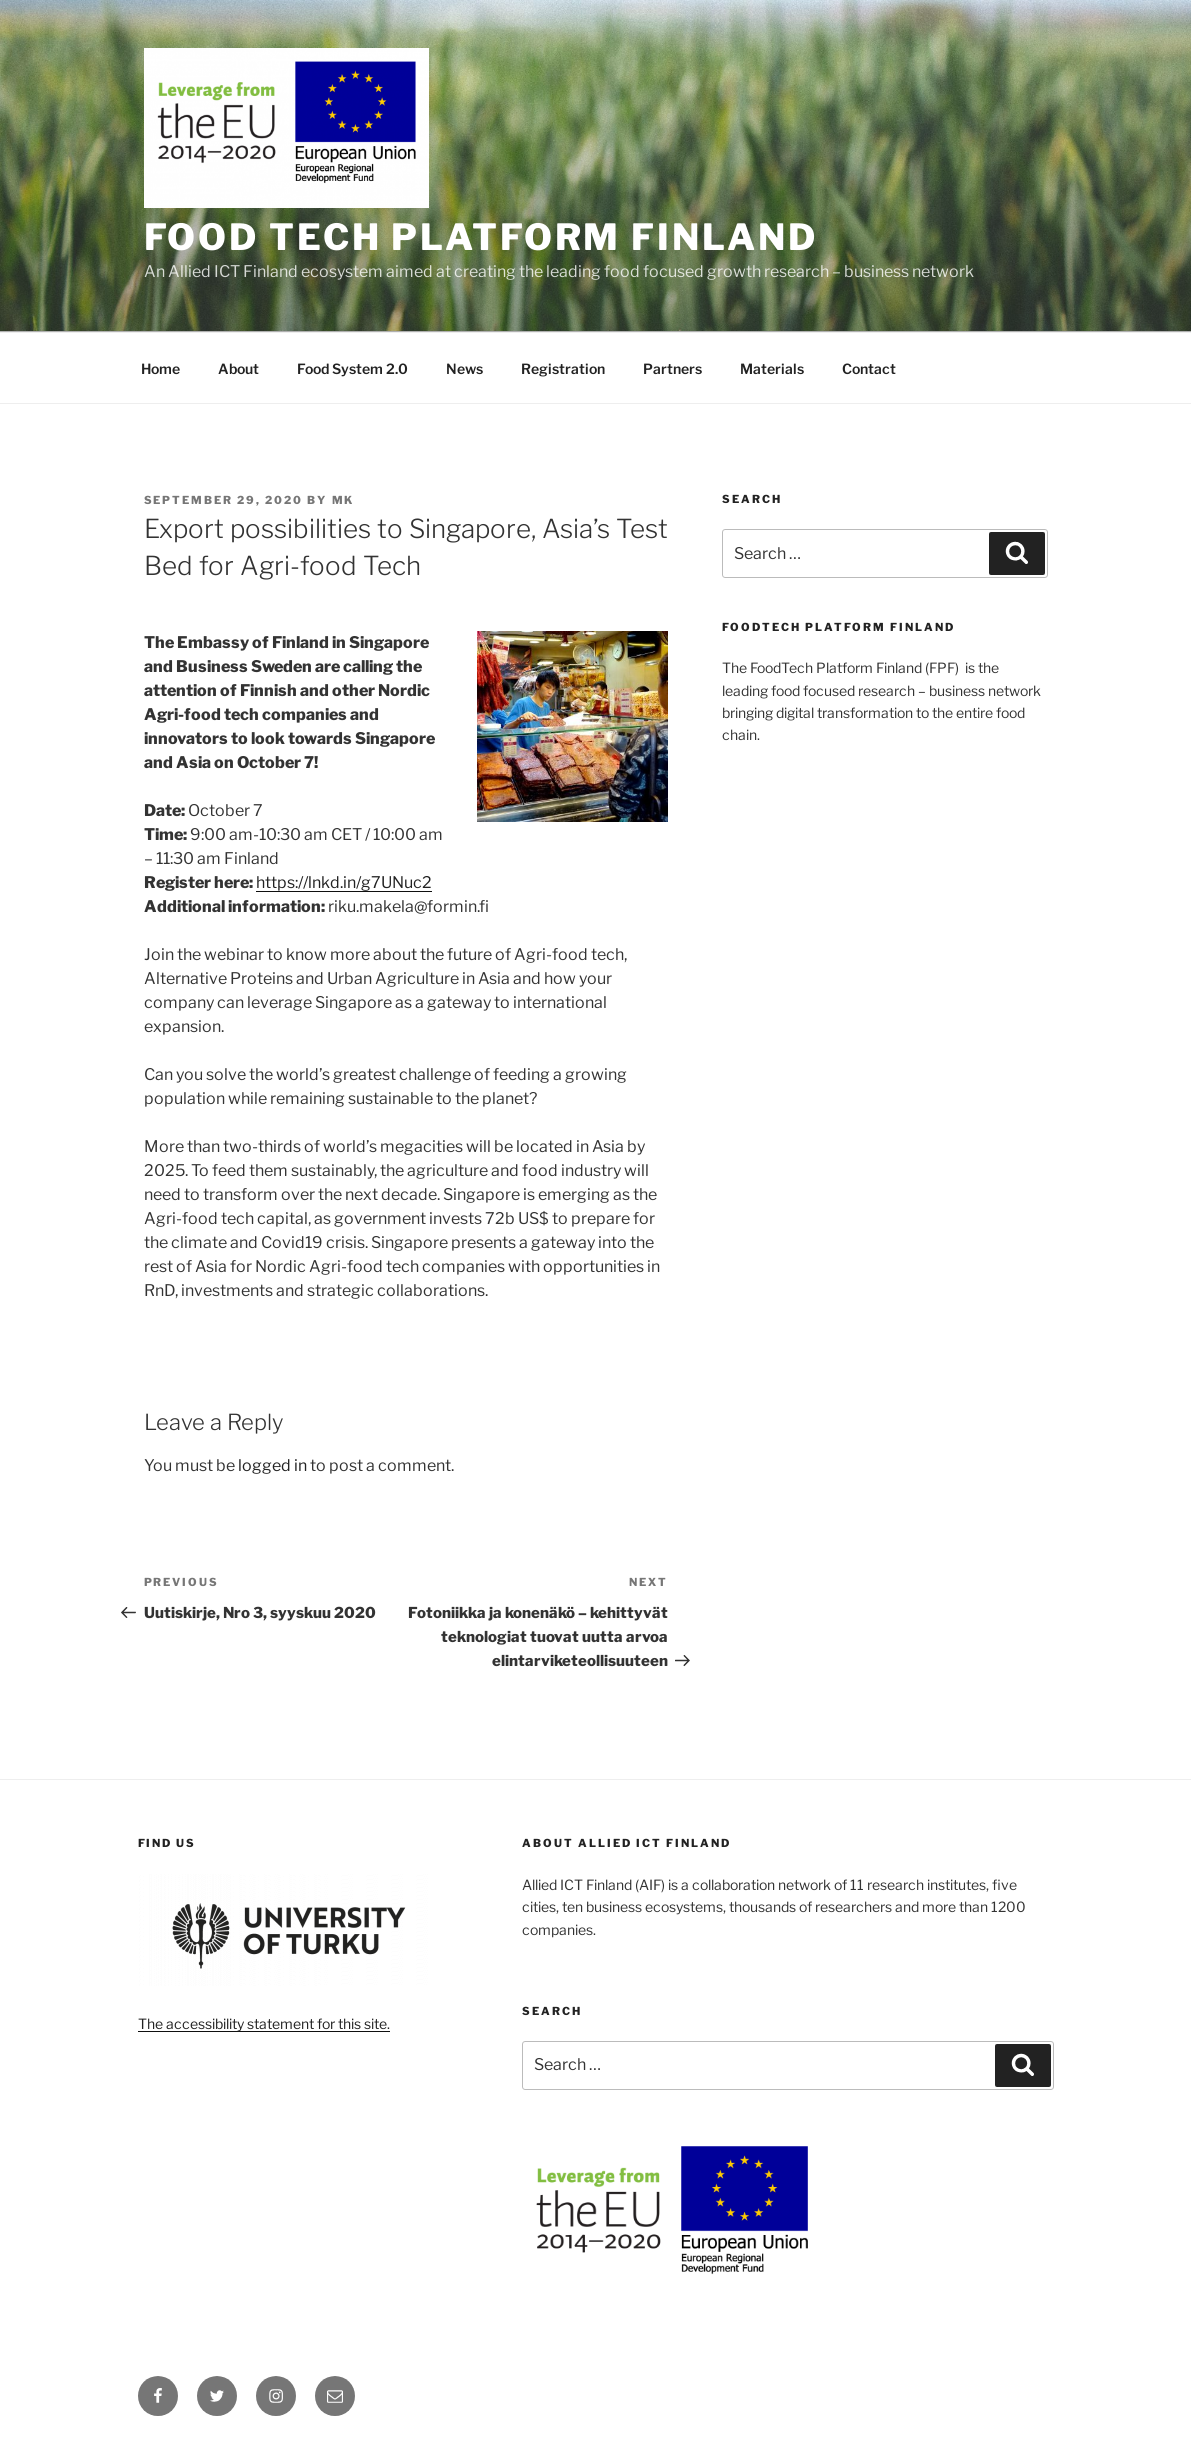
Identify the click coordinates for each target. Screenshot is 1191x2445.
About (238, 368)
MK (343, 500)
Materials (772, 368)
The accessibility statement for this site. (264, 2023)
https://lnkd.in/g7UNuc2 (344, 882)
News (464, 368)
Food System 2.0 (352, 368)
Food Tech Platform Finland (481, 237)
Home (160, 368)
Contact (869, 368)
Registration (563, 368)
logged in (272, 1465)
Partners (672, 368)
